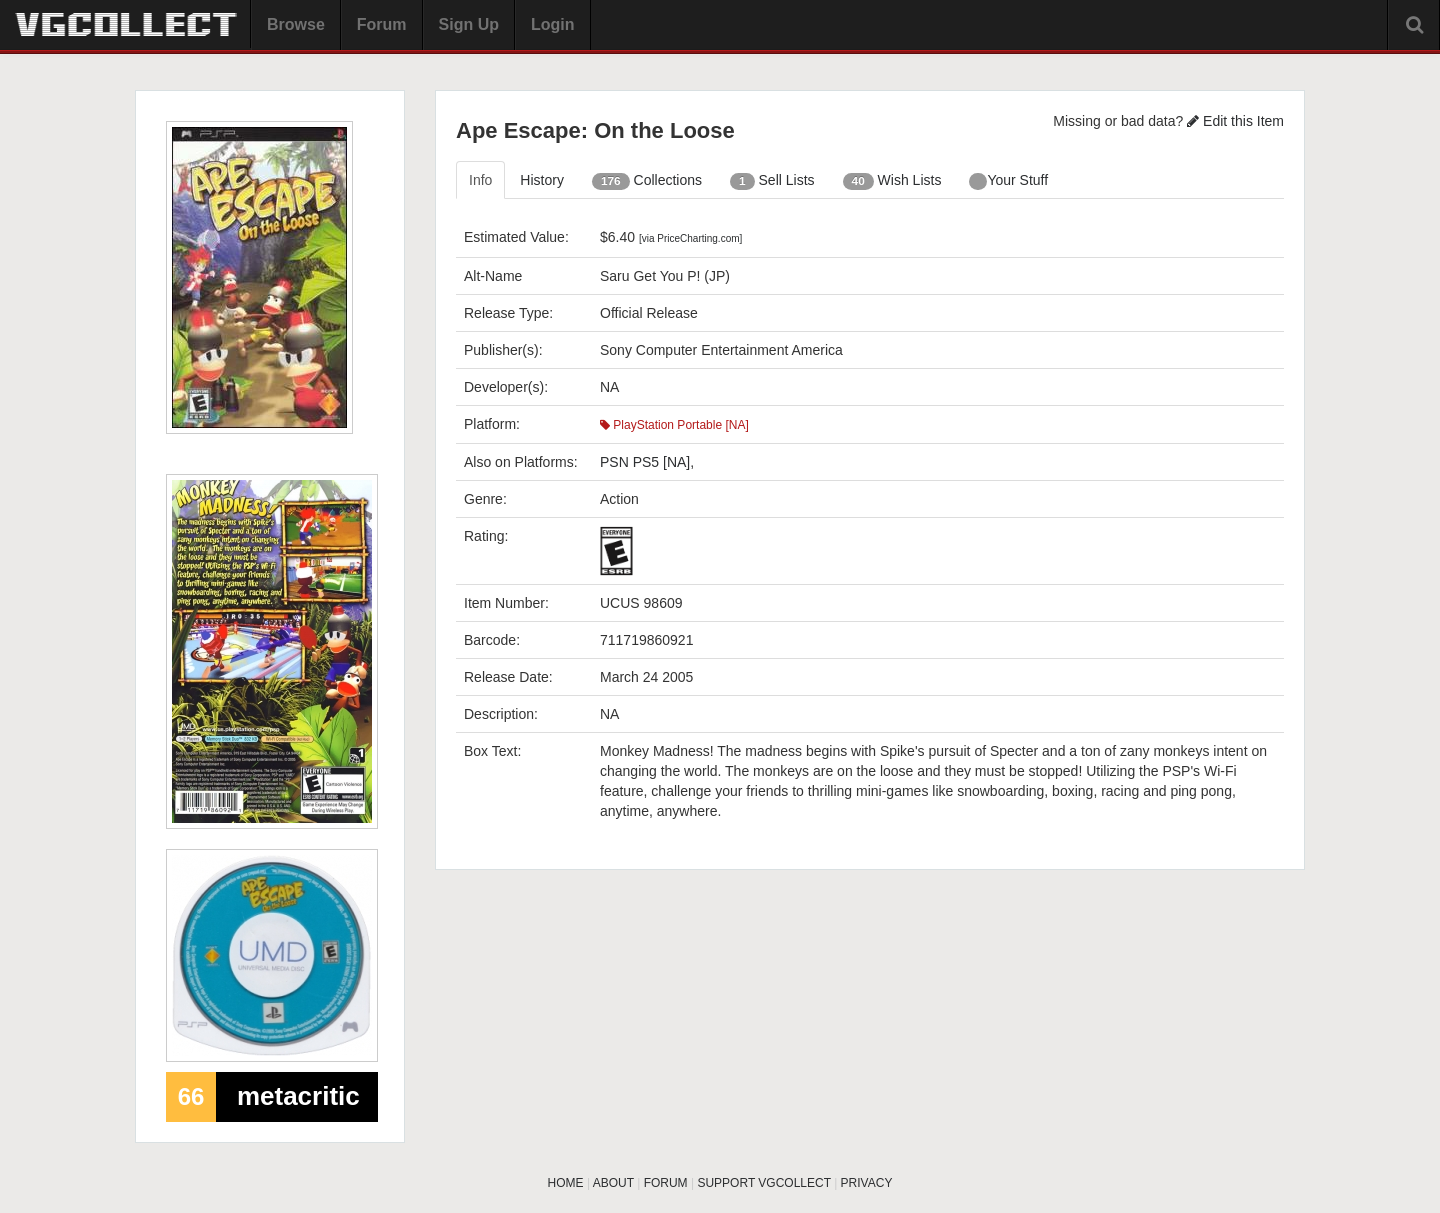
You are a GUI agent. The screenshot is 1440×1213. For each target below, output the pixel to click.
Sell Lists (772, 181)
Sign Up (469, 24)
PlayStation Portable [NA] (674, 425)
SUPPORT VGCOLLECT (763, 1183)
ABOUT (613, 1183)
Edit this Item (1235, 121)
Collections (647, 181)
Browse (296, 24)
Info (480, 180)
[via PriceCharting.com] (690, 238)
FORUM (666, 1183)
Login (553, 24)
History (542, 180)
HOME (566, 1183)
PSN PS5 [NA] (645, 462)
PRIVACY (867, 1183)
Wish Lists (892, 181)
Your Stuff (1008, 181)
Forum (382, 24)
